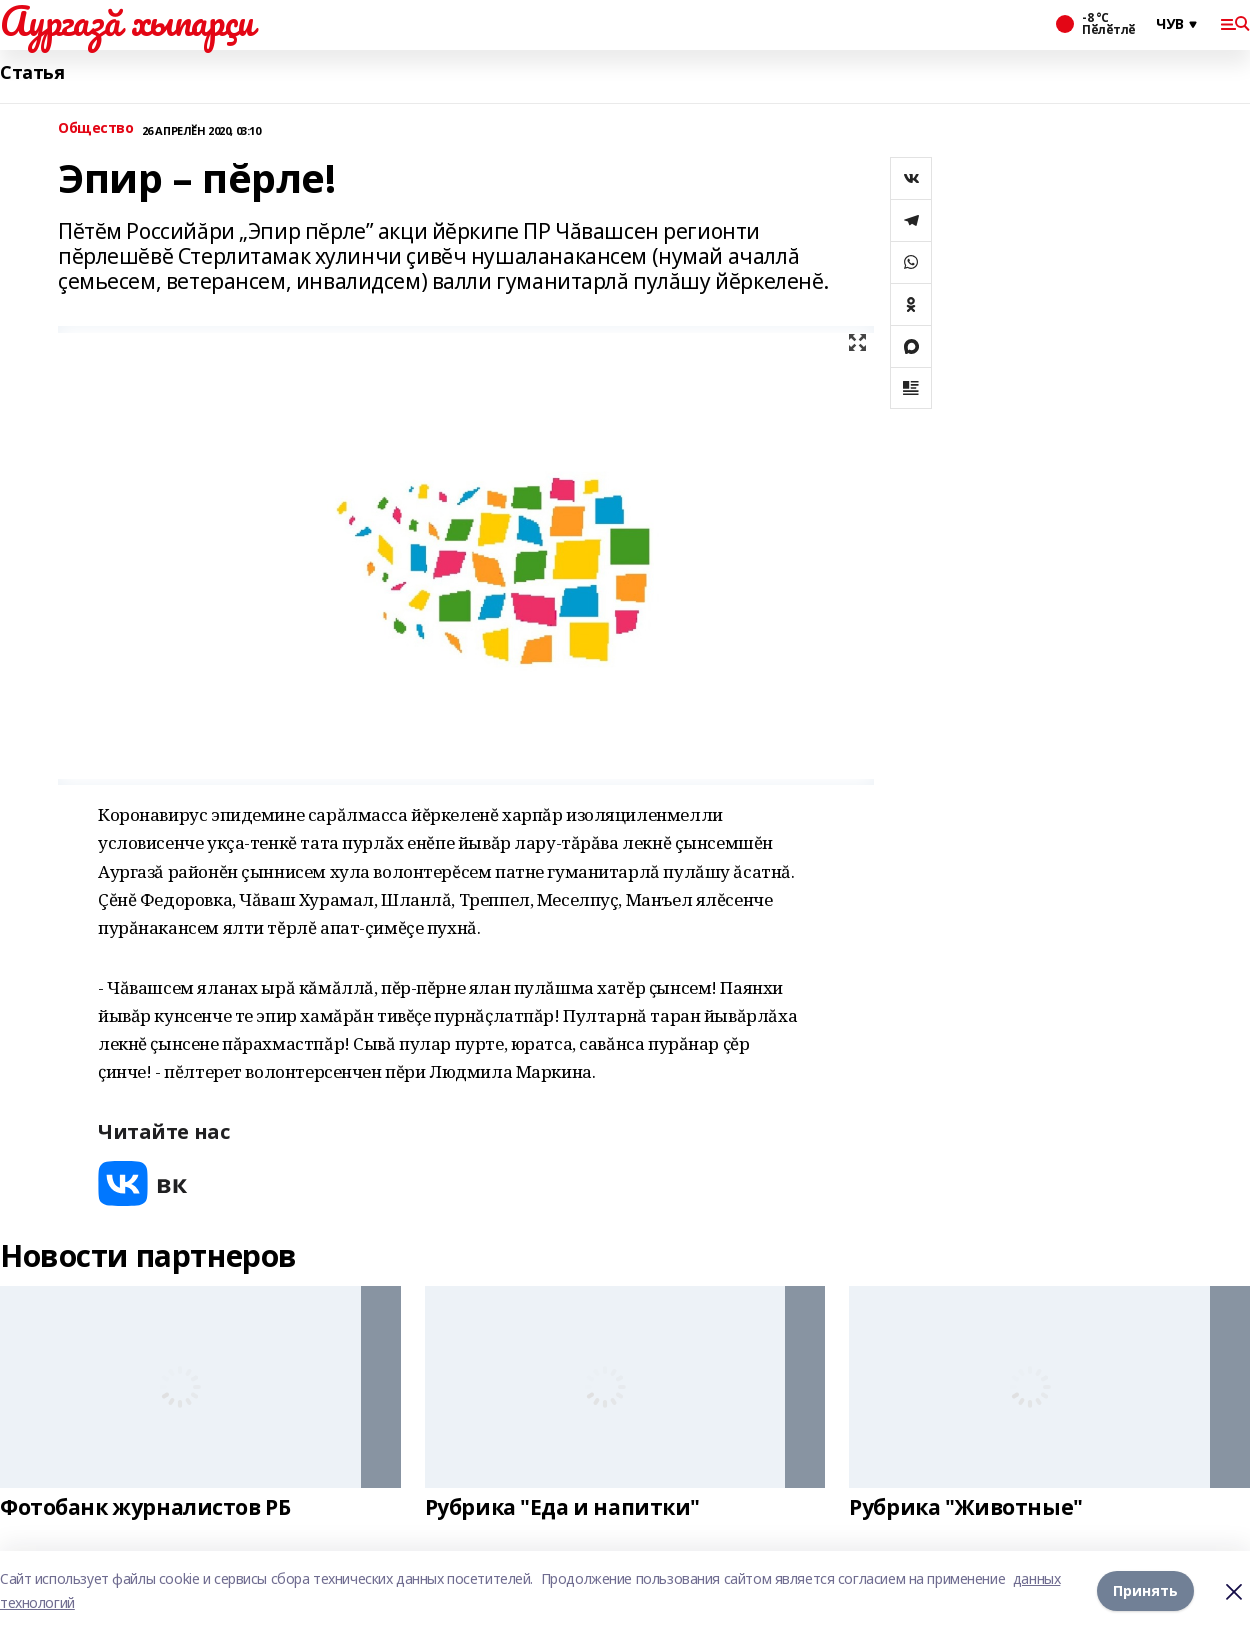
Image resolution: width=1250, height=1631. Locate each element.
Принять (1145, 1590)
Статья (32, 72)
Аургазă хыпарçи (127, 21)
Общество (96, 128)
